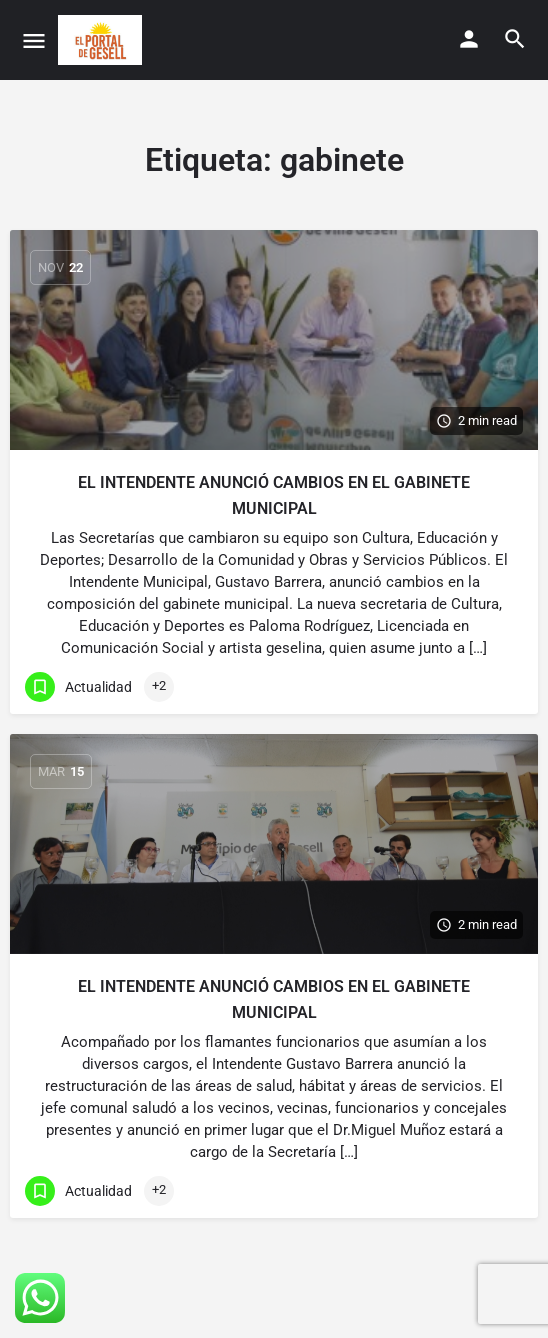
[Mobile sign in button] (469, 39)
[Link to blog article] (274, 340)
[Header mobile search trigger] (515, 39)
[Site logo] (102, 40)
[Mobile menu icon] (34, 40)
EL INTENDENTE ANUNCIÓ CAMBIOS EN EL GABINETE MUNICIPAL (274, 495)
